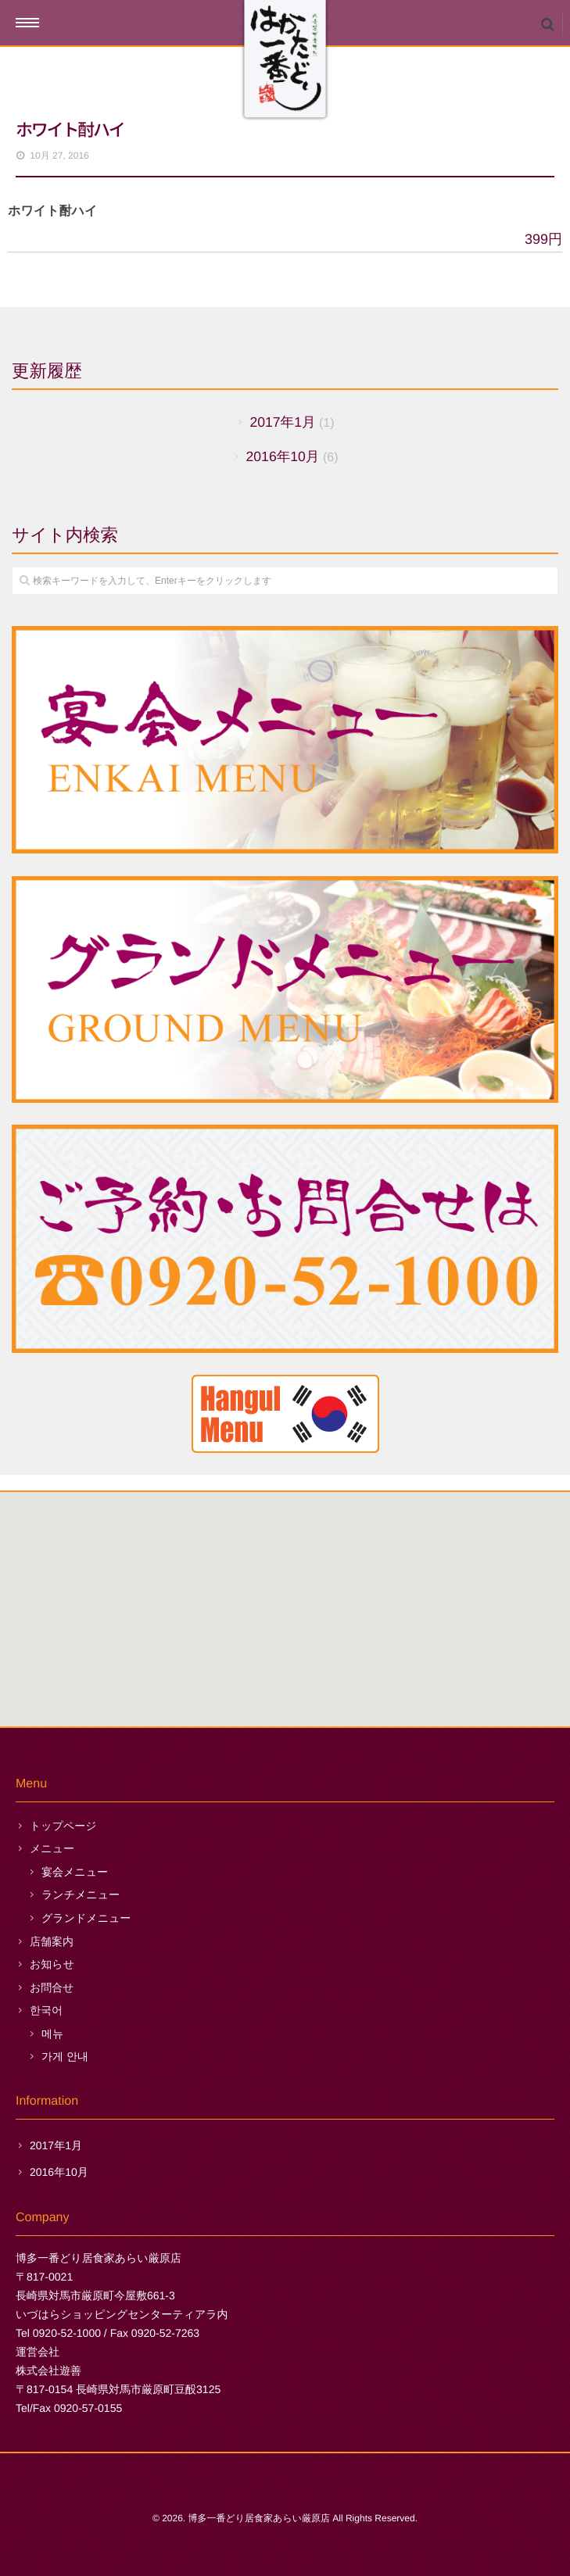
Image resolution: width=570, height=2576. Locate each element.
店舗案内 (51, 1941)
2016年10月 (283, 456)
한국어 (46, 2010)
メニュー (52, 1848)
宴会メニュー (74, 1872)
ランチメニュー (80, 1894)
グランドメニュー (86, 1918)
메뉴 (52, 2033)
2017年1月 (282, 422)
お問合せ (52, 1987)
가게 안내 (64, 2056)
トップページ (63, 1825)
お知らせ (52, 1964)
